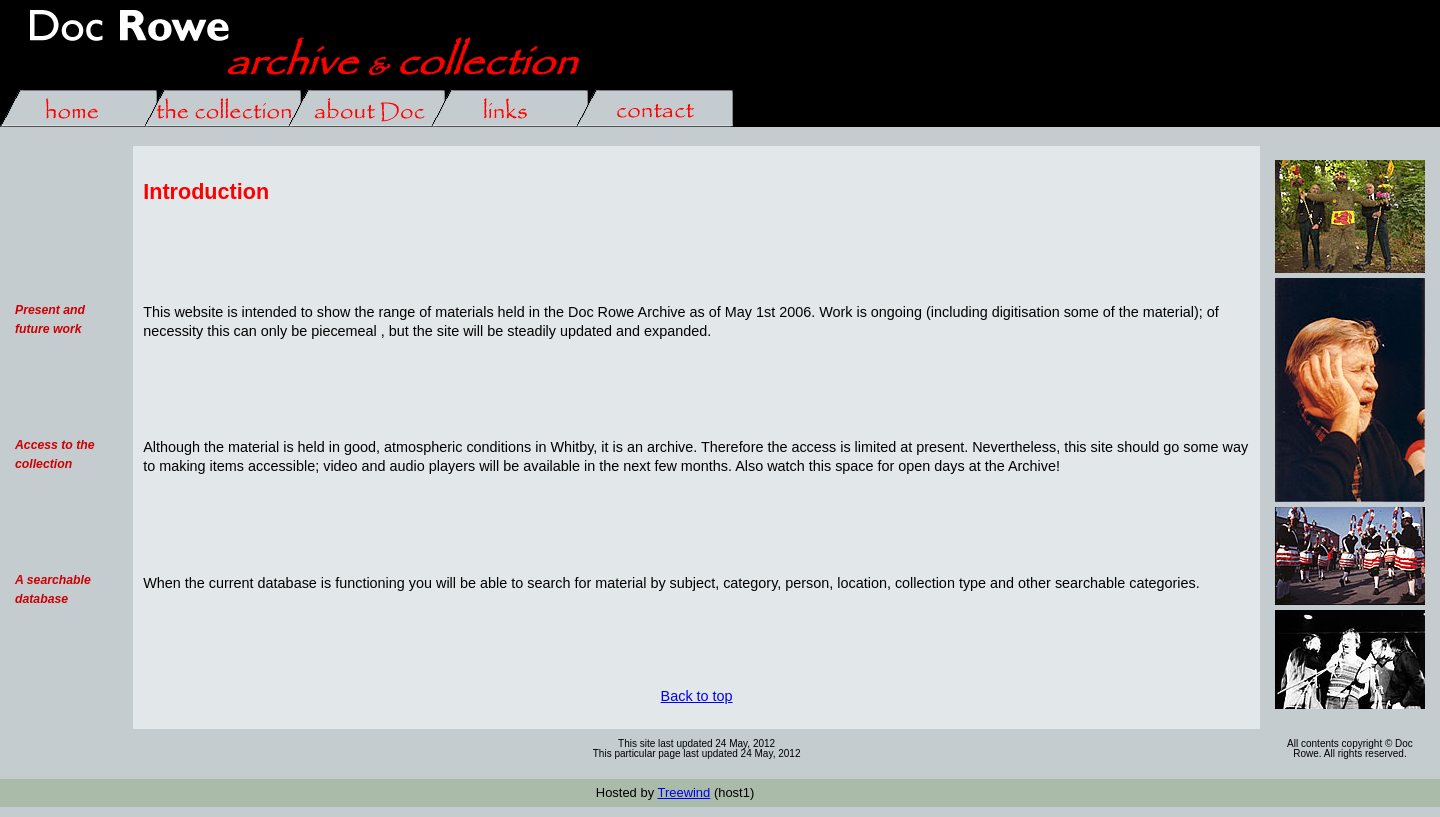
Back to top (697, 696)
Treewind (683, 792)
